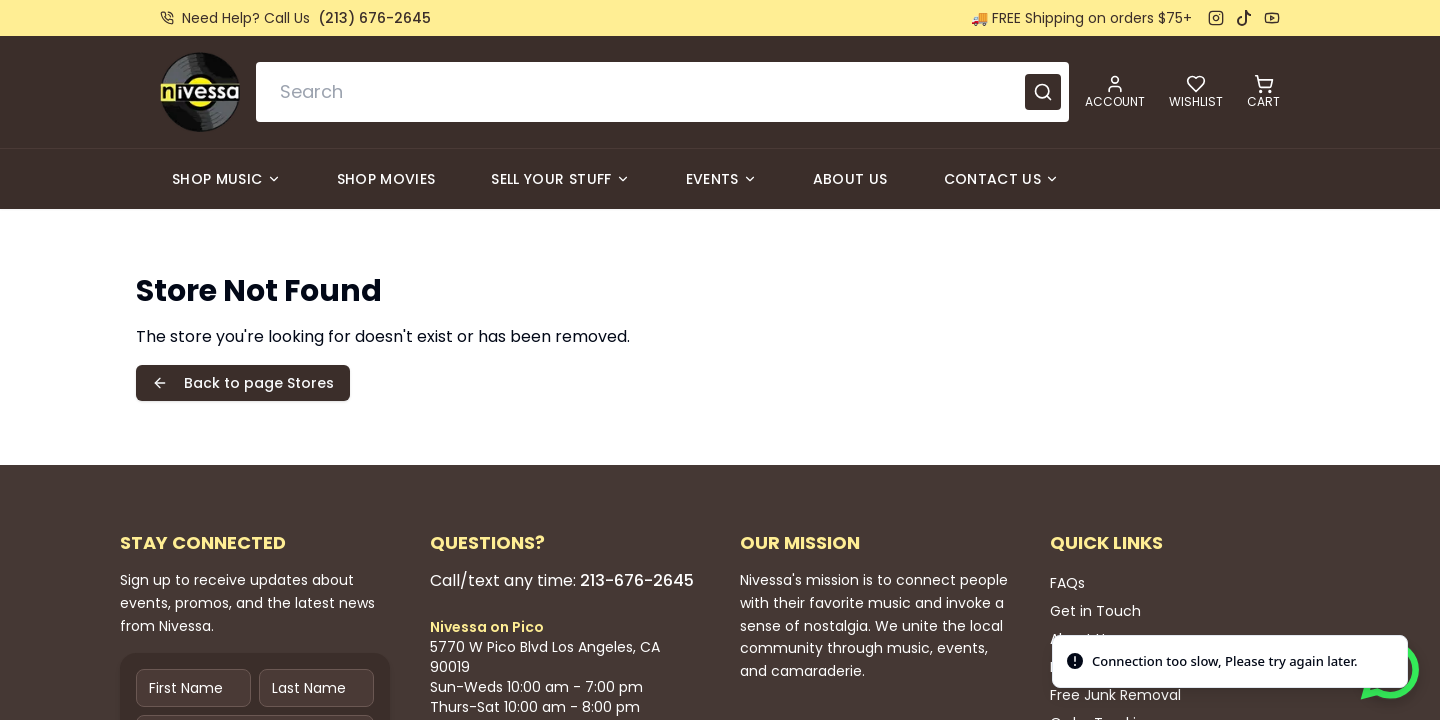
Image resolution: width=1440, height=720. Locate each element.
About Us (850, 179)
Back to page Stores (243, 383)
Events (721, 179)
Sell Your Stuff (560, 179)
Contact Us (1002, 179)
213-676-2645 (637, 580)
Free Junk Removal (1115, 695)
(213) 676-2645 (374, 18)
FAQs (1067, 583)
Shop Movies (386, 179)
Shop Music (226, 179)
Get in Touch (1095, 611)
